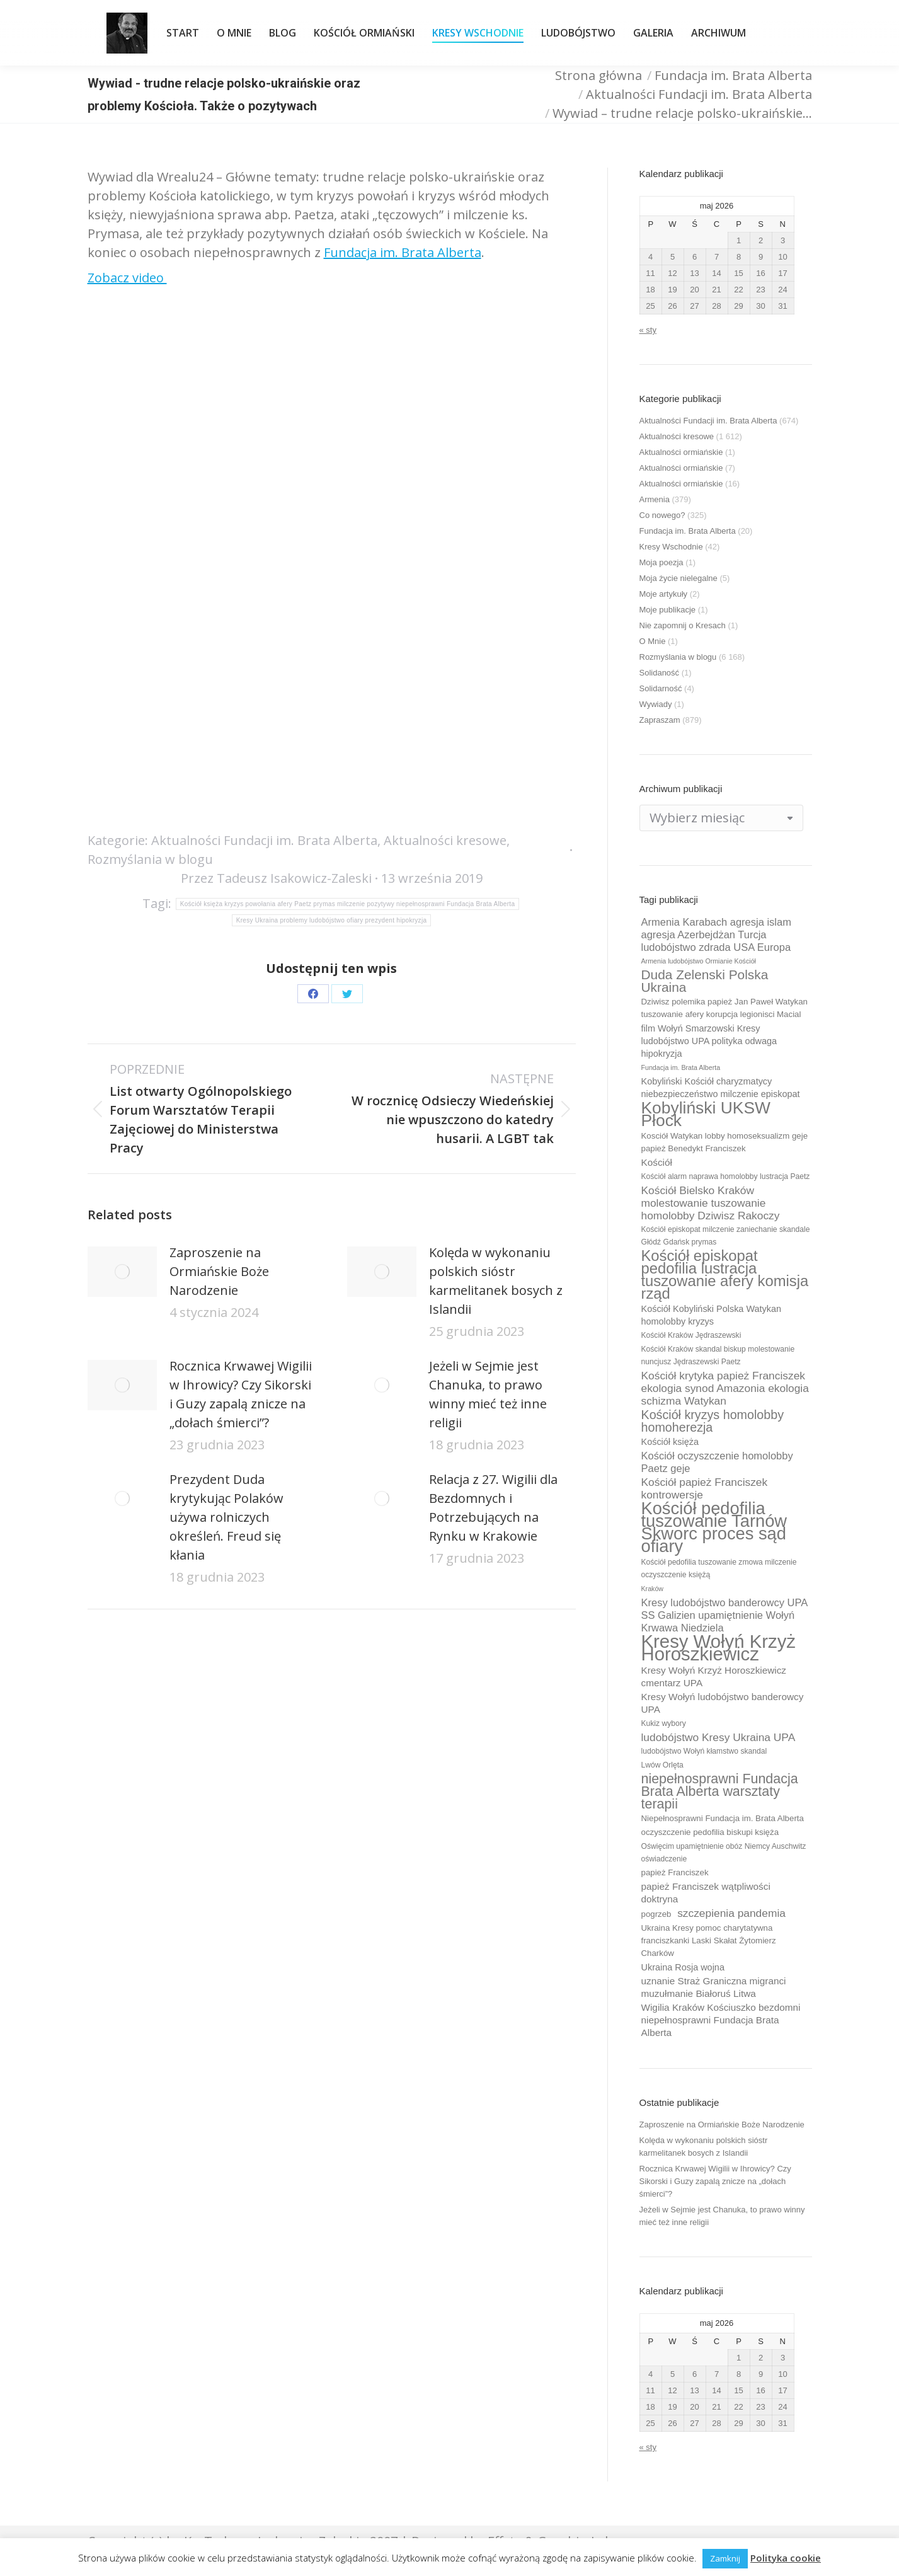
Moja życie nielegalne (678, 578)
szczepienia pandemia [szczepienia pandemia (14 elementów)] (731, 1913)
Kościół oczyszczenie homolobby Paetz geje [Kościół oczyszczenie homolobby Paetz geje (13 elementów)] (717, 1462)
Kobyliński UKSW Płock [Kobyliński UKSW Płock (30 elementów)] (705, 1114)
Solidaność (659, 672)
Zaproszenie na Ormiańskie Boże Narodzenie (219, 1271)
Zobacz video (127, 277)
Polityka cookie (785, 2557)
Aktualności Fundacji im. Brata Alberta (264, 840)
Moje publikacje (667, 609)
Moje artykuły (663, 594)
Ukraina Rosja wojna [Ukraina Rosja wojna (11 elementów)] (682, 1967)
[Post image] (122, 1271)
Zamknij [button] (725, 2558)
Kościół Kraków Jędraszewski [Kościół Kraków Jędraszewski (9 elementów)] (691, 1335)
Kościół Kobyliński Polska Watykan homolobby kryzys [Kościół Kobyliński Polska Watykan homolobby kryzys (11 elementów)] (711, 1315)
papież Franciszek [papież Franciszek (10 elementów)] (675, 1872)
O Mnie (652, 641)
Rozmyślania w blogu (150, 859)
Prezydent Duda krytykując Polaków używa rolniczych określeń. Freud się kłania (226, 1517)
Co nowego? (662, 515)
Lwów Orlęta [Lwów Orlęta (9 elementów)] (662, 1765)
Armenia (654, 499)
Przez (276, 878)
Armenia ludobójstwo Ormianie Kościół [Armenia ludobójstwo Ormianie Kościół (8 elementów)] (698, 961)
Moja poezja (661, 562)
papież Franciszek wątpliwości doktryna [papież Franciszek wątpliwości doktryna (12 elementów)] (705, 1892)
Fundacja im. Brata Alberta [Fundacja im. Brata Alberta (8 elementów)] (681, 1067)
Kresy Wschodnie (671, 546)
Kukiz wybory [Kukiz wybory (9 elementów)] (663, 1723)
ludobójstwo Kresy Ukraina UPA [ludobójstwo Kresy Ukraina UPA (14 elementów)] (718, 1737)
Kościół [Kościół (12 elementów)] (656, 1162)
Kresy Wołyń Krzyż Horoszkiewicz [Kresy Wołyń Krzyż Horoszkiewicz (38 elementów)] (718, 1647)
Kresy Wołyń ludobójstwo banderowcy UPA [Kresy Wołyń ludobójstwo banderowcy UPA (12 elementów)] (722, 1703)
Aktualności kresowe (445, 840)
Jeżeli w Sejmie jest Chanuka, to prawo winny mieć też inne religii (488, 1394)
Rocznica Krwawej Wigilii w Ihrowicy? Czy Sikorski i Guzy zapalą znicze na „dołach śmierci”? (240, 1394)
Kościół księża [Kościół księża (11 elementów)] (670, 1442)
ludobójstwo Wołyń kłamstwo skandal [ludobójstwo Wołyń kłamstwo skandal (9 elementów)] (704, 1751)
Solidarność (660, 688)
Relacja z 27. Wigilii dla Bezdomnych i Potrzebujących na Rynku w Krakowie (493, 1507)
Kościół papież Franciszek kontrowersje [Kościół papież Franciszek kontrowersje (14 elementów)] (704, 1488)
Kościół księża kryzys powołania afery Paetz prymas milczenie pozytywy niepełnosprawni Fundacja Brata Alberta (347, 903)
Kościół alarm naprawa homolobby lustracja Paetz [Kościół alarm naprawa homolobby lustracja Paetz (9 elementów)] (725, 1176)
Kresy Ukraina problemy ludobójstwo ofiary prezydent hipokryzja (331, 920)
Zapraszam (659, 720)
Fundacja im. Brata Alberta (402, 252)
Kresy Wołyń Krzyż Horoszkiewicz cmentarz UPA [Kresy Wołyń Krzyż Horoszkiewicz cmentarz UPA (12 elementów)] (714, 1676)
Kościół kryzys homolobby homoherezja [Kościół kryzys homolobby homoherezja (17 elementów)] (712, 1421)
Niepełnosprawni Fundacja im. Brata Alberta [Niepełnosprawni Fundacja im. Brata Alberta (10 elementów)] (722, 1818)
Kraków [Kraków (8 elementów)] (652, 1588)
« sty (647, 330)
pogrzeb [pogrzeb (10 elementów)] (656, 1914)
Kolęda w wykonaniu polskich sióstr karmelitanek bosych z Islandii (496, 1281)
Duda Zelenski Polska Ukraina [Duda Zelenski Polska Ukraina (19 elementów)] (705, 981)
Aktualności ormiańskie (681, 452)
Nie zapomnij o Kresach (682, 625)
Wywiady (655, 704)
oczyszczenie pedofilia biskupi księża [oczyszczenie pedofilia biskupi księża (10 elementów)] (710, 1832)
